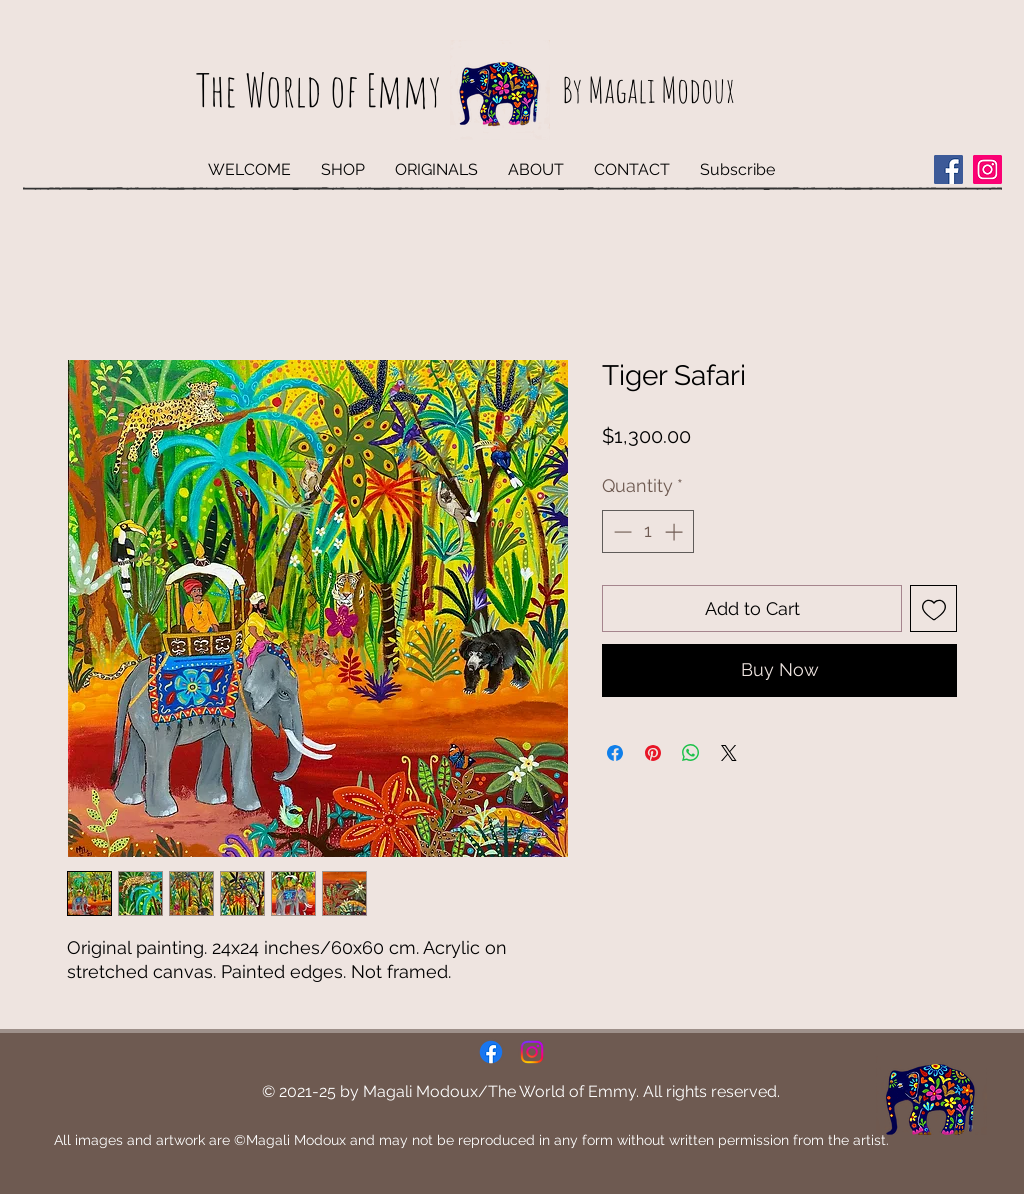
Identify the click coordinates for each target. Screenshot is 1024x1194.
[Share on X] (729, 753)
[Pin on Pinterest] (653, 753)
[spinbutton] (648, 531)
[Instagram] (987, 169)
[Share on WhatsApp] (691, 753)
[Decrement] (620, 531)
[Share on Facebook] (615, 753)
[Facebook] (948, 169)
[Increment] (675, 531)
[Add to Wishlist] (933, 608)
